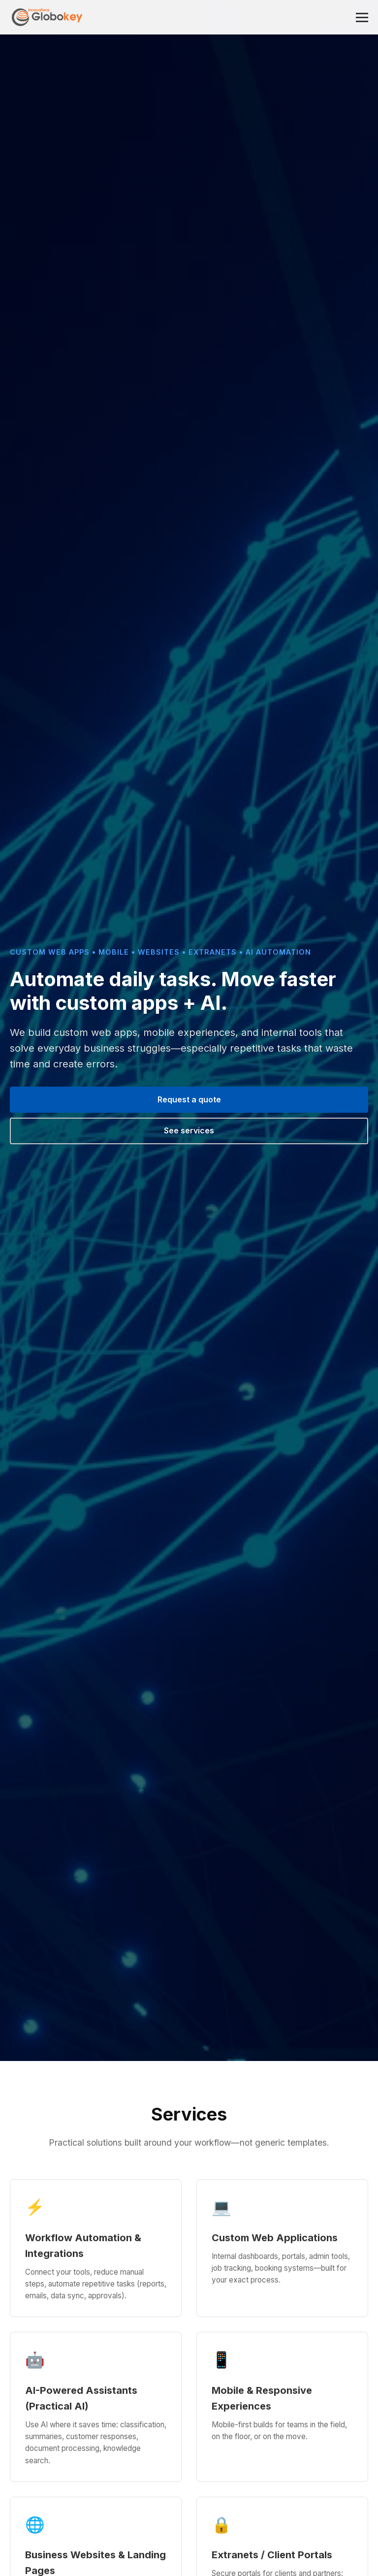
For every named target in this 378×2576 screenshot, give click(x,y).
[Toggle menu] (362, 17)
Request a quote (189, 1099)
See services (189, 1130)
